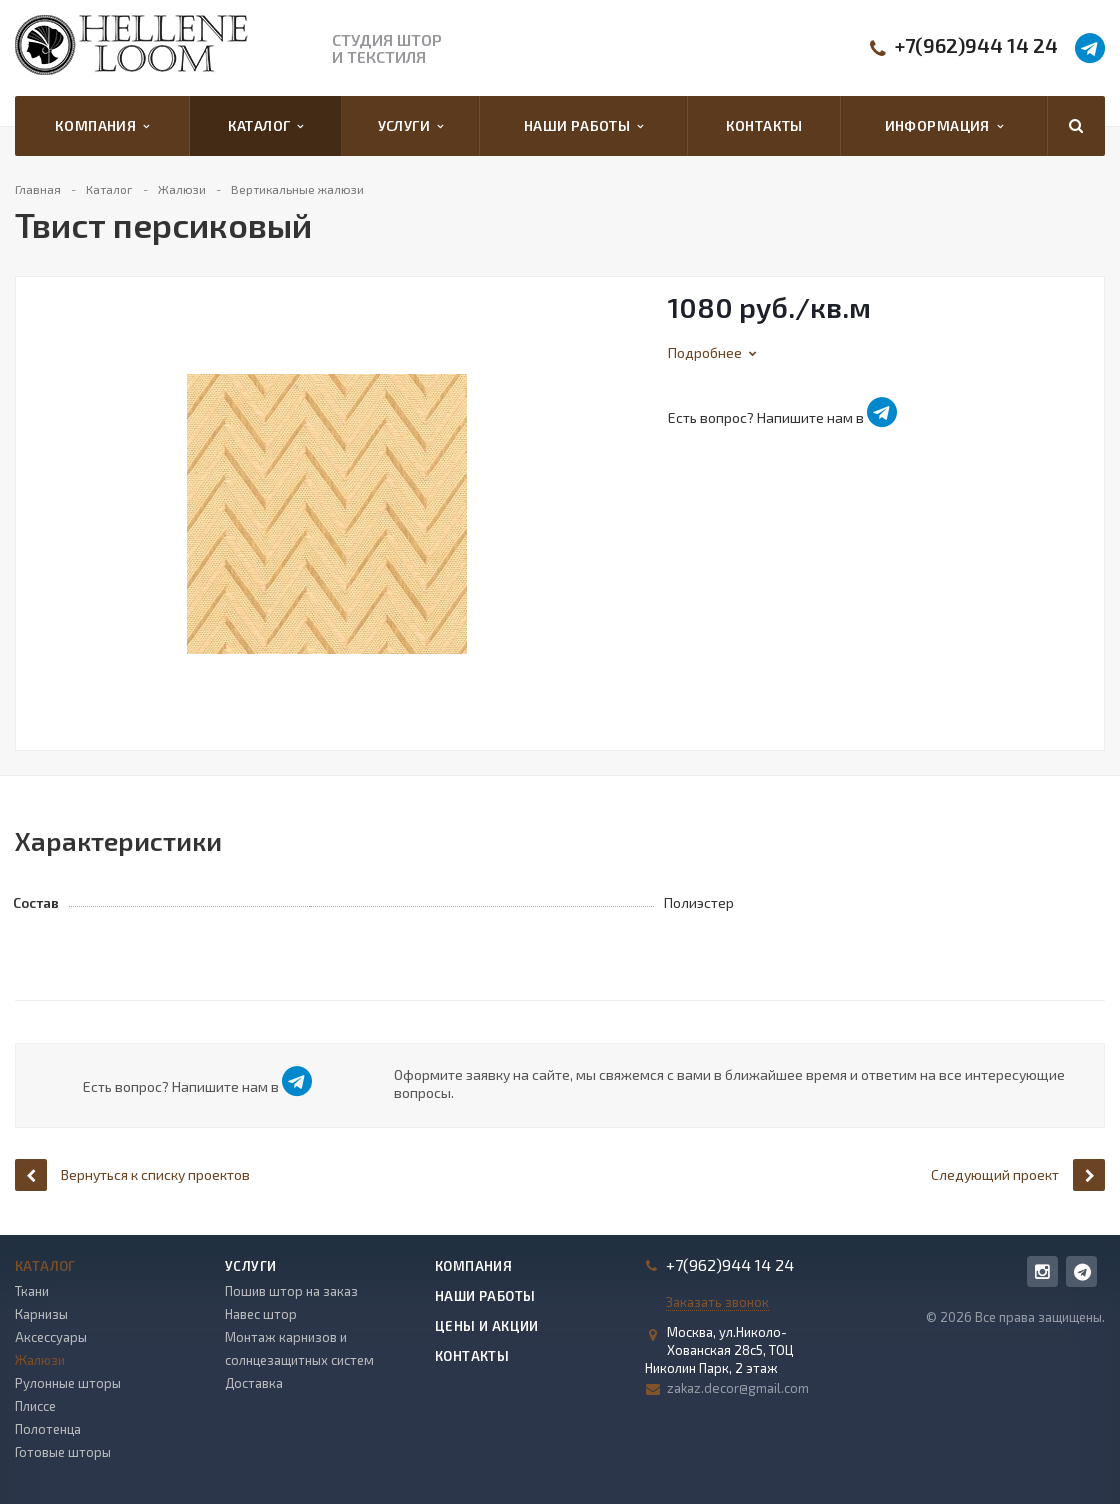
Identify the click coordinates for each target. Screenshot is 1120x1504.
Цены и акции (487, 1326)
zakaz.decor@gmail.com (738, 1388)
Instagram (1042, 1271)
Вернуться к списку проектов (132, 1174)
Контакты (764, 125)
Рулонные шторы (68, 1383)
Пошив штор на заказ (291, 1291)
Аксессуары (51, 1337)
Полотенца (48, 1429)
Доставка (254, 1383)
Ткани (32, 1291)
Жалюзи (40, 1360)
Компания (102, 126)
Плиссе (35, 1406)
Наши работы (584, 126)
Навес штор (261, 1314)
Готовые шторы (63, 1452)
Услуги (411, 126)
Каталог (266, 126)
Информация (944, 126)
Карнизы (41, 1314)
